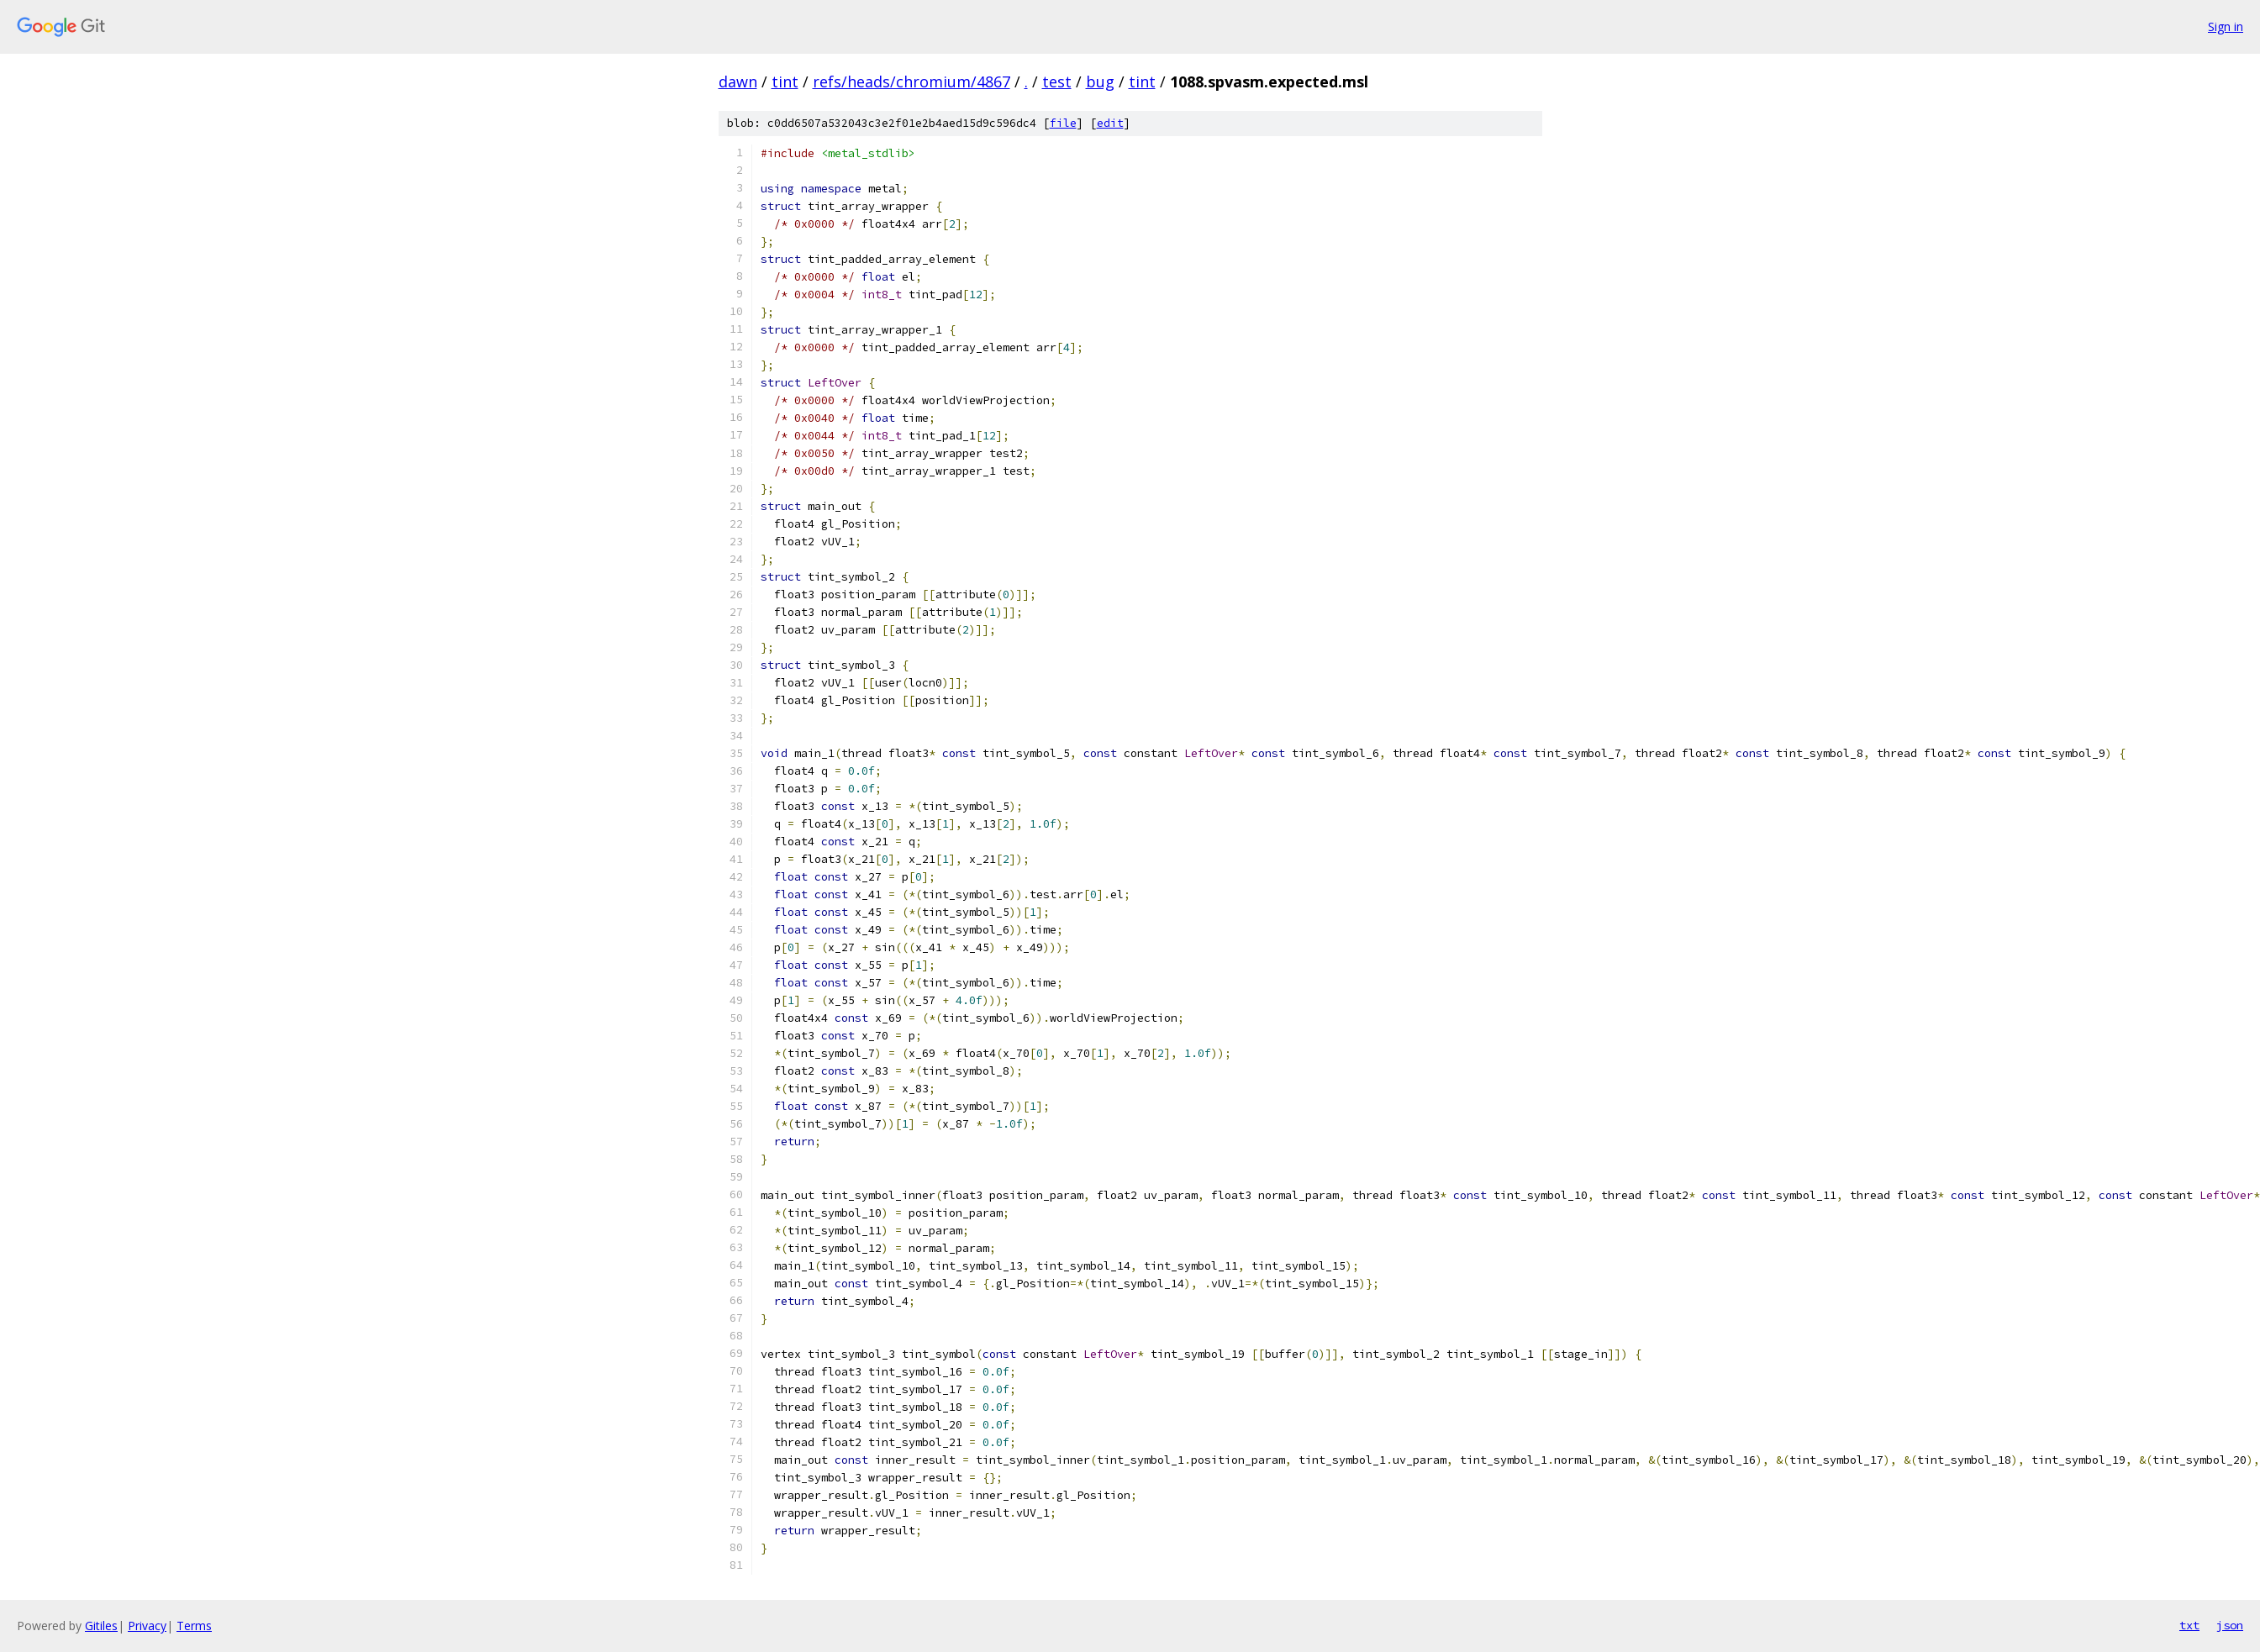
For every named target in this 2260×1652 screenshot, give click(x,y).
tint (785, 81)
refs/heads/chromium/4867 (911, 81)
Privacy (147, 1626)
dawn (738, 81)
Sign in (2225, 26)
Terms (194, 1626)
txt (2189, 1625)
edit (1110, 123)
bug (1100, 81)
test (1057, 81)
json (2229, 1625)
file (1063, 123)
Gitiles (101, 1626)
